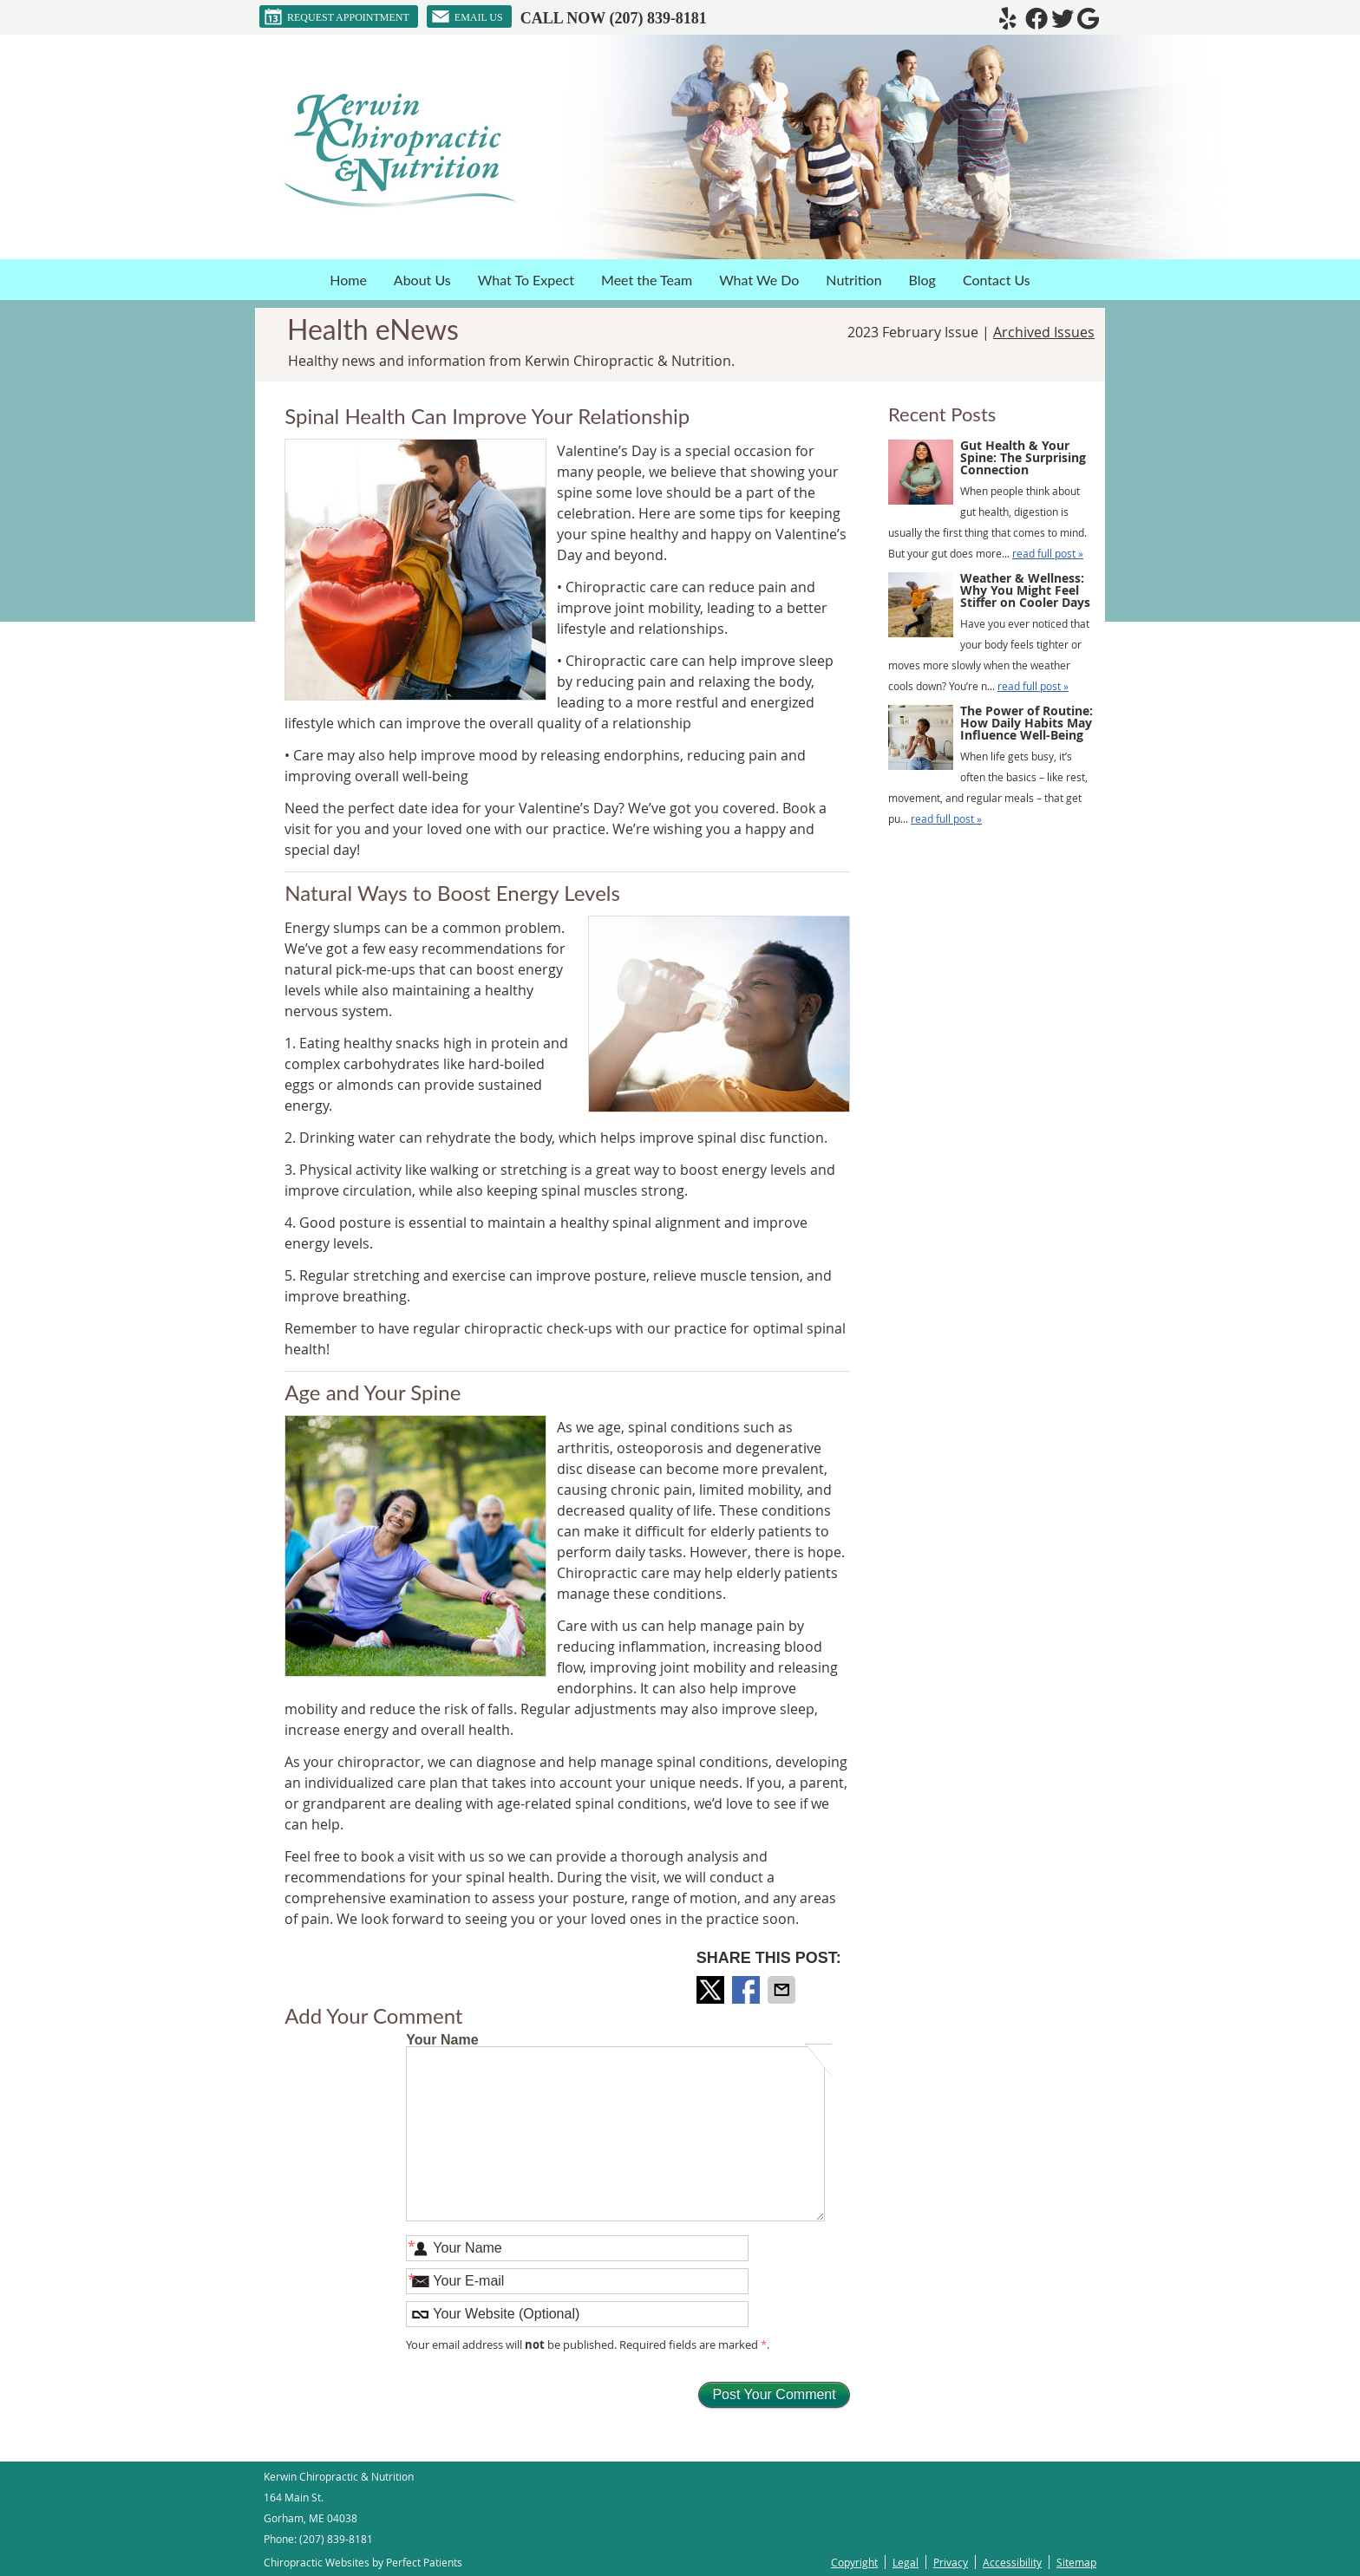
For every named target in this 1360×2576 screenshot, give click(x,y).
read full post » (1047, 553)
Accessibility (1012, 2562)
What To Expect (526, 279)
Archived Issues (1044, 332)
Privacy (950, 2562)
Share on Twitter (712, 1990)
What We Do (759, 279)
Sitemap (1076, 2562)
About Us (422, 279)
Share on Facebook (747, 1990)
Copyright (854, 2562)
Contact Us (996, 279)
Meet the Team (646, 279)
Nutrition (853, 279)
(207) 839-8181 (657, 18)
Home (348, 279)
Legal (905, 2562)
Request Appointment (336, 16)
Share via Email (783, 1990)
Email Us (467, 16)
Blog (922, 279)
